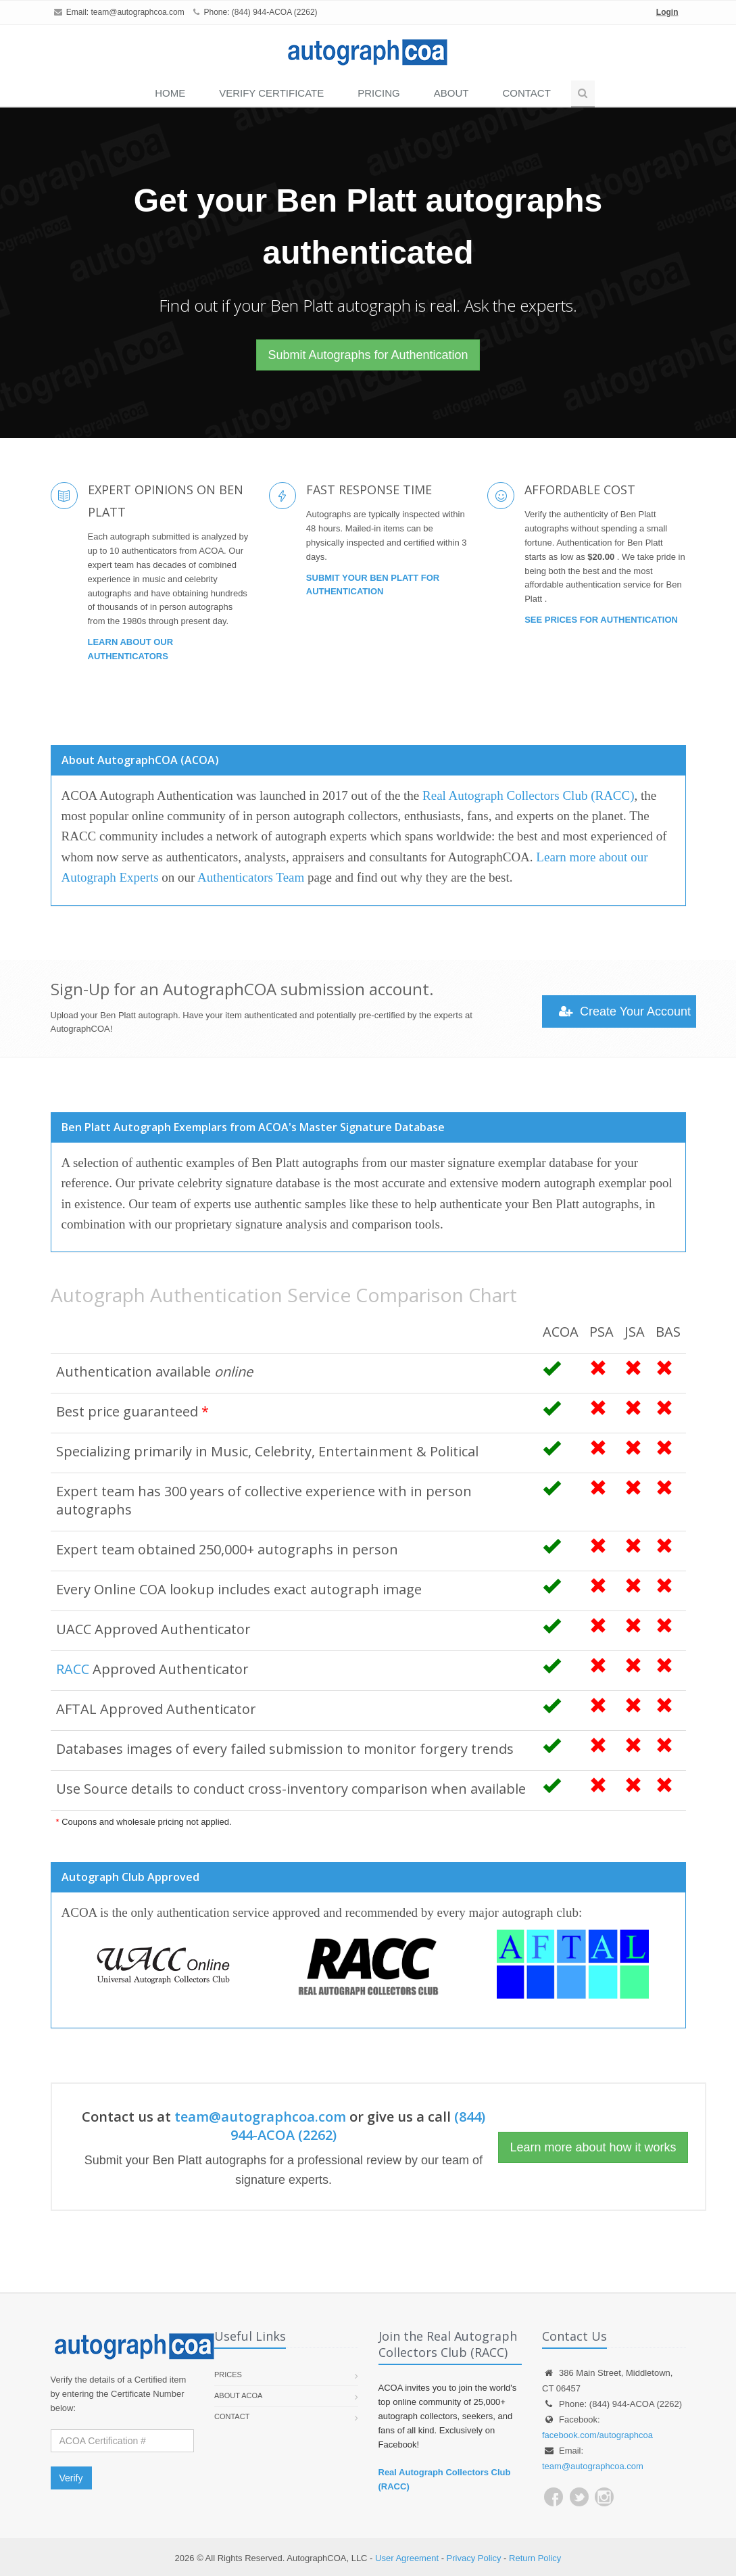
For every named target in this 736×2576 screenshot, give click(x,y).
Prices (228, 2374)
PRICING (379, 93)
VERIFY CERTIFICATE (271, 93)
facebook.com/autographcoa (597, 2435)
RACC (72, 1669)
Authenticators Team (250, 877)
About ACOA (238, 2395)
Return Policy (535, 2558)
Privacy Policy (474, 2558)
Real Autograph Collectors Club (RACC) (528, 795)
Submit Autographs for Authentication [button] (368, 355)
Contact (526, 93)
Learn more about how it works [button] (593, 2147)
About (451, 93)
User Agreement (407, 2558)
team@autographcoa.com (138, 12)
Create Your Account (625, 1011)
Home (170, 93)
